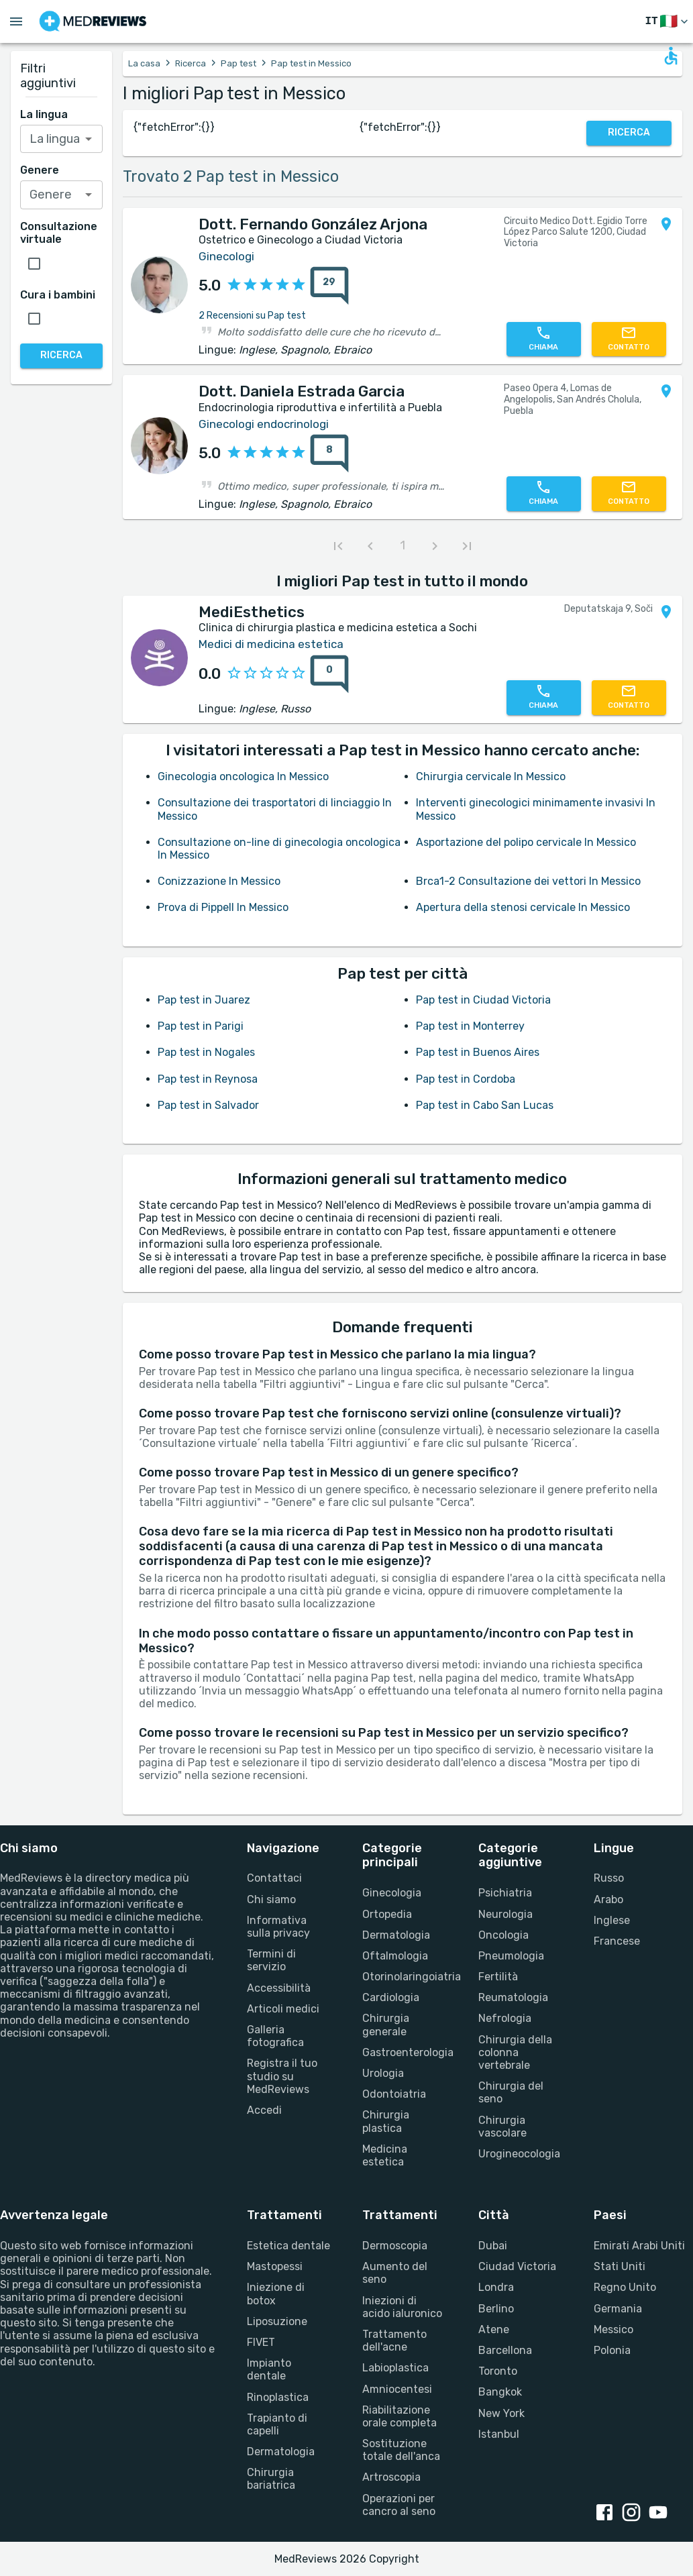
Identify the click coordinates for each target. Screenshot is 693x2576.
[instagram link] (634, 2514)
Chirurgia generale (385, 2024)
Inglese (612, 1920)
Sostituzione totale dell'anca (401, 2450)
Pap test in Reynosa (208, 1079)
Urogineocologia (519, 2153)
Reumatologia (513, 1997)
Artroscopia (391, 2477)
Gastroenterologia (403, 2052)
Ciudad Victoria (517, 2266)
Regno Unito (625, 2287)
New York (501, 2413)
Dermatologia (396, 1935)
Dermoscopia (394, 2245)
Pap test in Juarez (204, 1000)
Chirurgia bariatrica (271, 2478)
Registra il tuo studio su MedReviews (282, 2076)
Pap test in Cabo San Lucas (484, 1105)
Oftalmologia (395, 1955)
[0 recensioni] (325, 674)
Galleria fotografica (275, 2036)
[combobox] (61, 139)
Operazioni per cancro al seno (398, 2505)
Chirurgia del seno (510, 2092)
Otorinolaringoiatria (403, 1976)
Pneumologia (511, 1955)
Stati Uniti (619, 2266)
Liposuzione (277, 2321)
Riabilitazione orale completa (399, 2416)
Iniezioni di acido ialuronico (402, 2307)
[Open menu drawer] (16, 21)
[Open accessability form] (671, 55)
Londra (496, 2287)
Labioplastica (395, 2367)
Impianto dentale (269, 2369)
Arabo (608, 1899)
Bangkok (500, 2391)
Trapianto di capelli (277, 2424)
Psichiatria (505, 1892)
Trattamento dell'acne (394, 2340)
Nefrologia (504, 2018)
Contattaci (274, 1878)
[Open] (88, 138)
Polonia (612, 2350)
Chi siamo (271, 1899)
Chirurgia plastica (385, 2121)
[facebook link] (607, 2514)
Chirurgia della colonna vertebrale (515, 2052)
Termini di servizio (271, 1960)
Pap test (238, 63)
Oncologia (503, 1935)
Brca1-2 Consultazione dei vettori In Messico (528, 881)
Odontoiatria (394, 2094)
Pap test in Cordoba (465, 1079)
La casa (144, 63)
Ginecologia (391, 1892)
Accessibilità (279, 1988)
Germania (618, 2308)
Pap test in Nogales (206, 1052)
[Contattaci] (629, 339)
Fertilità (498, 1976)
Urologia (383, 2073)
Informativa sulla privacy (278, 1926)
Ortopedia (387, 1914)
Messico (613, 2329)
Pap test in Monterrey (470, 1026)
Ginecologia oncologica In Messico (243, 776)
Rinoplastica (278, 2397)
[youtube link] (660, 2514)
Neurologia (505, 1914)
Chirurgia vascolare (502, 2126)
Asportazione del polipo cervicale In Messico (526, 842)
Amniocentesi (397, 2389)
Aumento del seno (394, 2273)
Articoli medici (283, 2008)
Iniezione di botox (276, 2293)
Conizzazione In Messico (219, 881)
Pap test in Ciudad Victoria (483, 1000)
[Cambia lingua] (668, 22)
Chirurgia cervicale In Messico (491, 776)
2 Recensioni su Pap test (252, 315)
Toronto (497, 2371)
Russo (609, 1878)
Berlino (496, 2308)
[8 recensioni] (325, 453)
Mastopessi (275, 2266)
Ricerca (190, 63)
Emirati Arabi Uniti (639, 2245)
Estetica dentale (288, 2245)
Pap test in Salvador (208, 1105)
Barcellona (505, 2350)
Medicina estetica (384, 2155)
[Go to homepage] (93, 21)
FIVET (261, 2342)
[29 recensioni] (325, 286)
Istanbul (498, 2434)
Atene (493, 2329)
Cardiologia (390, 1997)
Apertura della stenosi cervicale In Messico (523, 907)
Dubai (492, 2245)
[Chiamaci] (544, 339)
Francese (617, 1941)
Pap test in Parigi (201, 1026)
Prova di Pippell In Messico (223, 907)
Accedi (264, 2110)
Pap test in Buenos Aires (477, 1052)
